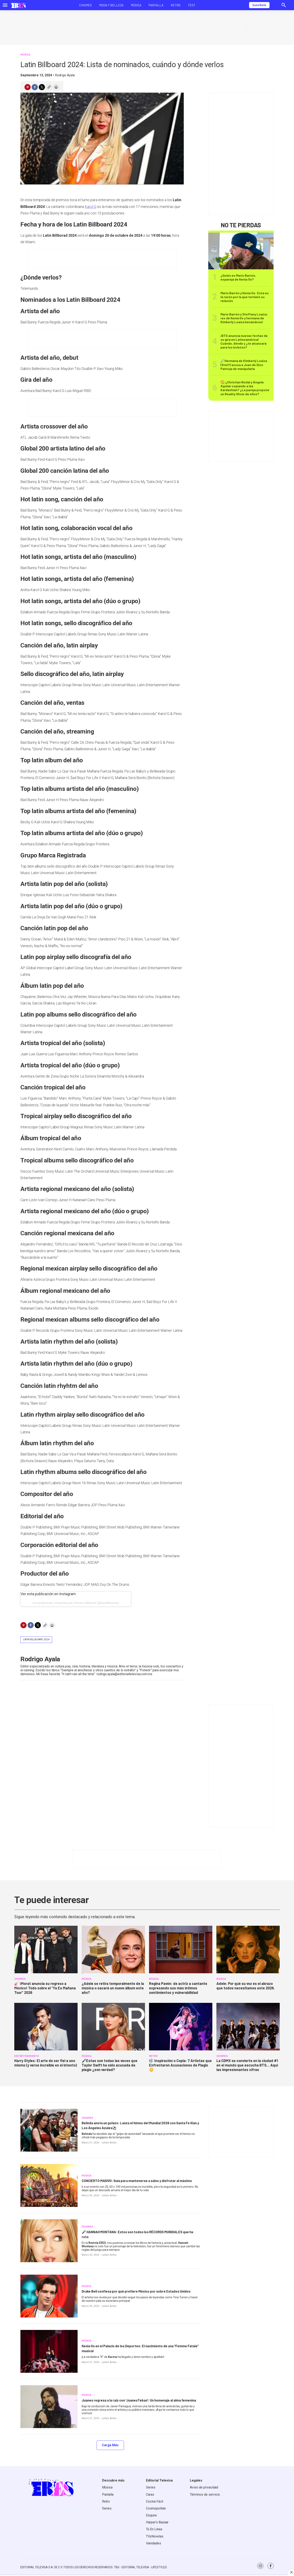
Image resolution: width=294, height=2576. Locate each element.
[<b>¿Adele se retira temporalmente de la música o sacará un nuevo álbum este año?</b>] (113, 1949)
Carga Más (110, 2445)
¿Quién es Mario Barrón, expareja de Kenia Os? (238, 277)
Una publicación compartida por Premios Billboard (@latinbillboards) (75, 1603)
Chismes (85, 5)
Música (136, 5)
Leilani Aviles (109, 2142)
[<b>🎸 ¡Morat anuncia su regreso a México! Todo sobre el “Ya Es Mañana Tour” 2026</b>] (46, 1949)
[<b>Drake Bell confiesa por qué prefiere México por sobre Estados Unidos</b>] (49, 2296)
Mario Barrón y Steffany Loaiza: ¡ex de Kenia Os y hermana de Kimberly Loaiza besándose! (244, 318)
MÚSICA (25, 54)
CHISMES (20, 1978)
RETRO (153, 2056)
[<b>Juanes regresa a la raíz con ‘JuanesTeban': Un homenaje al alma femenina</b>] (49, 2406)
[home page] (18, 5)
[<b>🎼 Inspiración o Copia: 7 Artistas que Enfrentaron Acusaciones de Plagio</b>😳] (180, 2026)
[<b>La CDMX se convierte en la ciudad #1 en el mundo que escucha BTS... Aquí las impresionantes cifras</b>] (248, 2026)
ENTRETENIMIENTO (26, 2056)
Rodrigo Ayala (65, 75)
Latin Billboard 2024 (36, 1639)
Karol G (90, 206)
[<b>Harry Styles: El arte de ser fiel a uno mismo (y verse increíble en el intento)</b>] (46, 2026)
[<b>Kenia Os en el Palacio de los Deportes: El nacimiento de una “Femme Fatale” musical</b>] (49, 2351)
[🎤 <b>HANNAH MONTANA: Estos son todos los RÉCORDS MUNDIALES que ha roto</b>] (49, 2240)
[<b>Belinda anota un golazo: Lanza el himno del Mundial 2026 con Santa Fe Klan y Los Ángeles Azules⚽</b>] (49, 2130)
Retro (175, 5)
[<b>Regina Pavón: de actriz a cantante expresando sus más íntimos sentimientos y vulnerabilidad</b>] (180, 1949)
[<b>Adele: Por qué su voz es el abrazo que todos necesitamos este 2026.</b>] (248, 1949)
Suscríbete (259, 5)
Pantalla (156, 5)
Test (191, 5)
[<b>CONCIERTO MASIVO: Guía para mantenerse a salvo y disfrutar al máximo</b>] (49, 2185)
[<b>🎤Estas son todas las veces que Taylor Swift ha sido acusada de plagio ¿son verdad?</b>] (113, 2026)
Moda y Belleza (111, 5)
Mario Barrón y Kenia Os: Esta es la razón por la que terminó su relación (244, 297)
